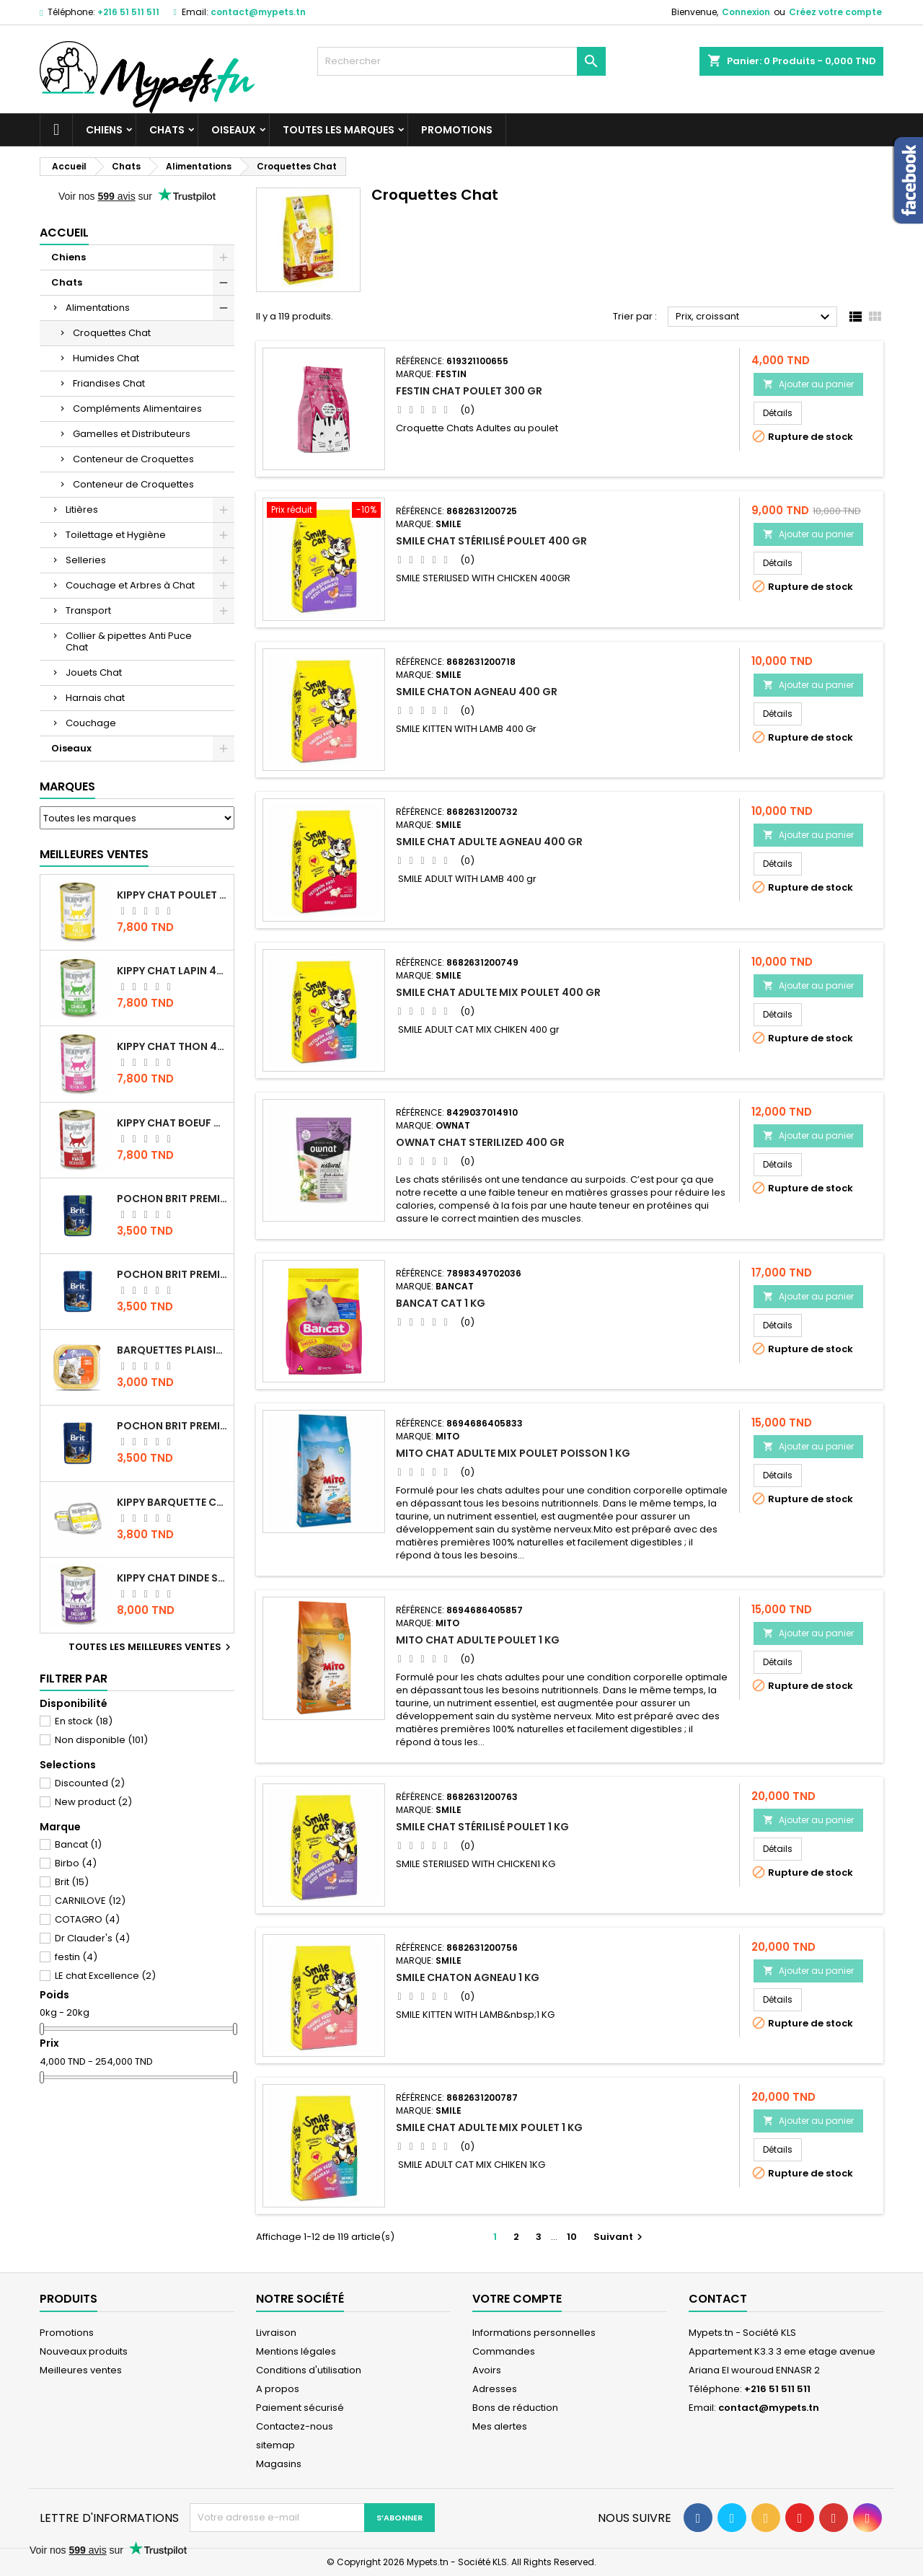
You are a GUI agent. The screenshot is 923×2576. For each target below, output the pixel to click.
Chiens (104, 130)
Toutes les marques (338, 130)
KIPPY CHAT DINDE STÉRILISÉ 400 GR (172, 1578)
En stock (83, 1721)
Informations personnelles (534, 2332)
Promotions (457, 130)
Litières (82, 509)
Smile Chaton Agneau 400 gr (476, 691)
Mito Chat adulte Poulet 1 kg (478, 1640)
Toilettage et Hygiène (116, 535)
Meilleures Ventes (94, 854)
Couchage (91, 723)
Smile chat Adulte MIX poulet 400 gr (498, 992)
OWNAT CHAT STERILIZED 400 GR (480, 1142)
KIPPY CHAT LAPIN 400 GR (172, 970)
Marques (67, 786)
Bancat (78, 1844)
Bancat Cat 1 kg (440, 1303)
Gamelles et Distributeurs (131, 434)
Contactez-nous (294, 2426)
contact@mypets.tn (258, 12)
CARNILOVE (90, 1900)
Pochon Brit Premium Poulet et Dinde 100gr (172, 1426)
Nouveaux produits (84, 2351)
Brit (72, 1882)
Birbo (76, 1863)
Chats (167, 130)
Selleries (86, 560)
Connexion (746, 12)
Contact (718, 2298)
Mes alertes (499, 2426)
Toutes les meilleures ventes (151, 1647)
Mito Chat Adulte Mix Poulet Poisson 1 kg (513, 1453)
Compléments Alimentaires (137, 408)
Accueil (64, 232)
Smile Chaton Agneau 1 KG (467, 1977)
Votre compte (517, 2298)
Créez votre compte (835, 12)
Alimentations (98, 307)
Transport (88, 610)
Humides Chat (106, 358)
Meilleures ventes (81, 2370)
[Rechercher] (461, 61)
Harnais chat (95, 698)
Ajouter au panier (808, 384)
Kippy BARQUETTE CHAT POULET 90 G (172, 1502)
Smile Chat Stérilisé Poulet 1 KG (482, 1826)
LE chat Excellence (105, 1975)
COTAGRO (87, 1919)
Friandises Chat (109, 383)
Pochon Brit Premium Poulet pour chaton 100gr (172, 1274)
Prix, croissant (755, 317)
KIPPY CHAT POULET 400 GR (172, 895)
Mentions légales (296, 2351)
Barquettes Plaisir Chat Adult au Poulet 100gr (172, 1350)
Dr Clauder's (92, 1938)
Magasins (278, 2464)
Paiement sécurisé (300, 2407)
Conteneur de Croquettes (133, 459)
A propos (277, 2389)
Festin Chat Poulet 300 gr (469, 391)
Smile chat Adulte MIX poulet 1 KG (489, 2127)
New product (93, 1802)
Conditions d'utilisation (308, 2370)
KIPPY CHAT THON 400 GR (172, 1046)
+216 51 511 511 (128, 12)
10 (572, 2237)
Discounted (90, 1783)
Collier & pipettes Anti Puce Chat (129, 641)
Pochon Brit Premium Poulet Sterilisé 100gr (172, 1198)
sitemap (275, 2445)
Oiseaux (233, 130)
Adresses (494, 2389)
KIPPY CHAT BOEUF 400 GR (172, 1123)
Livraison (276, 2332)
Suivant (619, 2237)
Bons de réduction (515, 2407)
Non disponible (101, 1740)
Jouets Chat (94, 672)
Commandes (503, 2351)
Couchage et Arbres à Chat (130, 585)
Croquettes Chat (112, 333)
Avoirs (486, 2370)
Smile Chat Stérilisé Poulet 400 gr (491, 541)
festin (76, 1957)
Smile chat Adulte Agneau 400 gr (489, 841)
